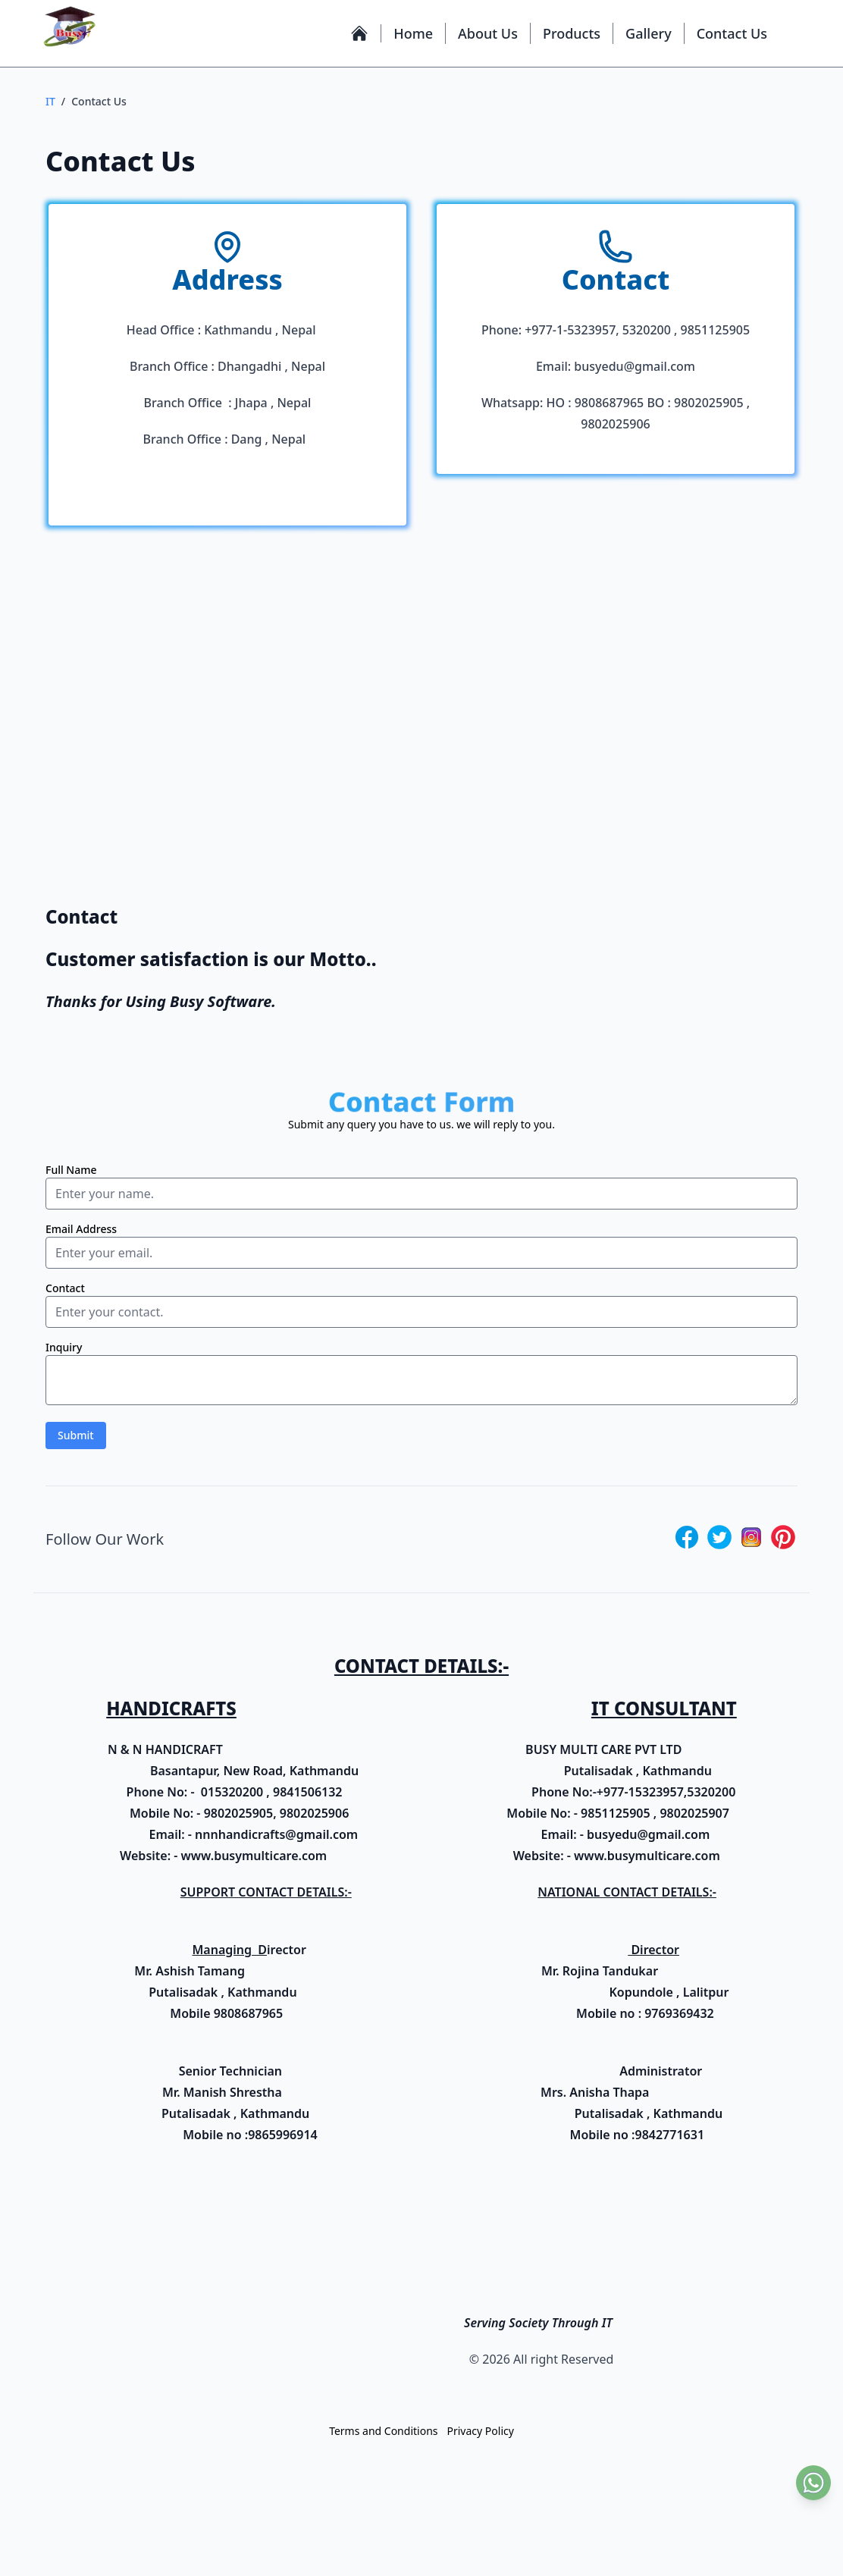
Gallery (648, 33)
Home (413, 33)
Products (571, 33)
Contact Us (732, 33)
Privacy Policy (480, 2436)
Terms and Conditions (383, 2436)
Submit (76, 1440)
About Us (488, 33)
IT (50, 101)
